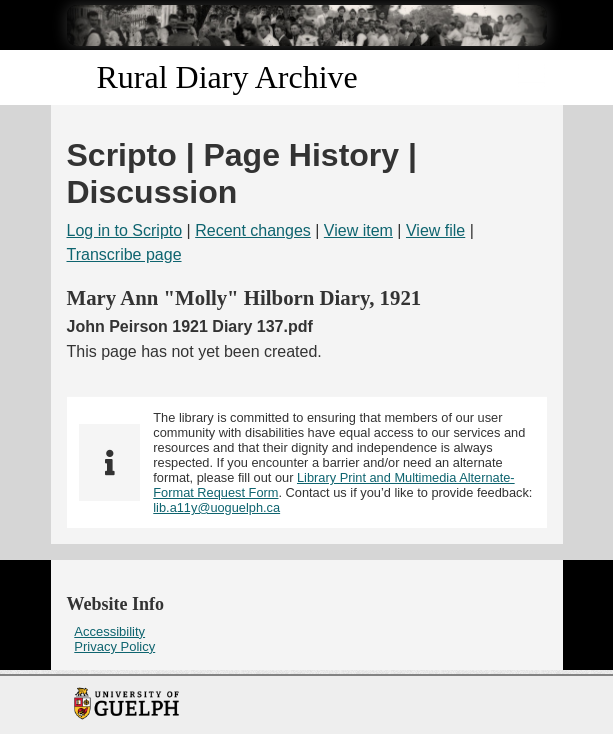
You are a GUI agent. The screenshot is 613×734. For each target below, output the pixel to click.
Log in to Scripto (125, 230)
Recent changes (253, 230)
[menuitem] (307, 631)
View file (435, 230)
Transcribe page (124, 254)
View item (358, 230)
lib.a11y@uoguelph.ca (216, 507)
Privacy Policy (114, 646)
